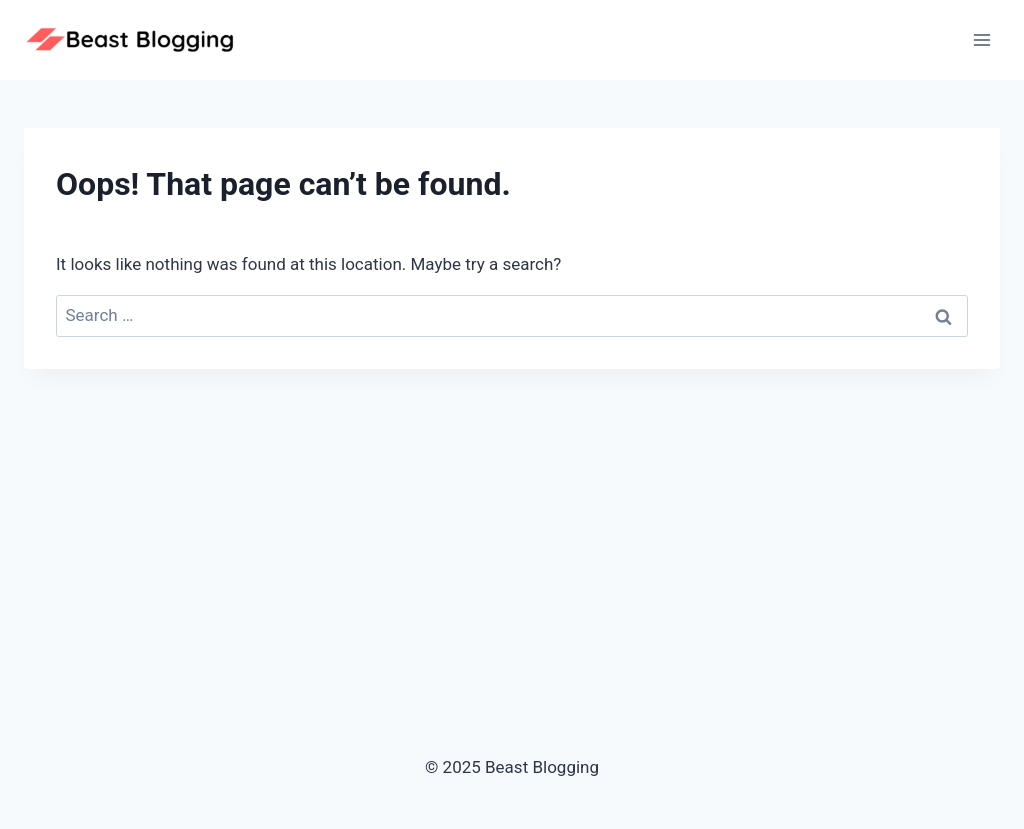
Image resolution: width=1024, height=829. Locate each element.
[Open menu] (981, 39)
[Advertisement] (512, 519)
